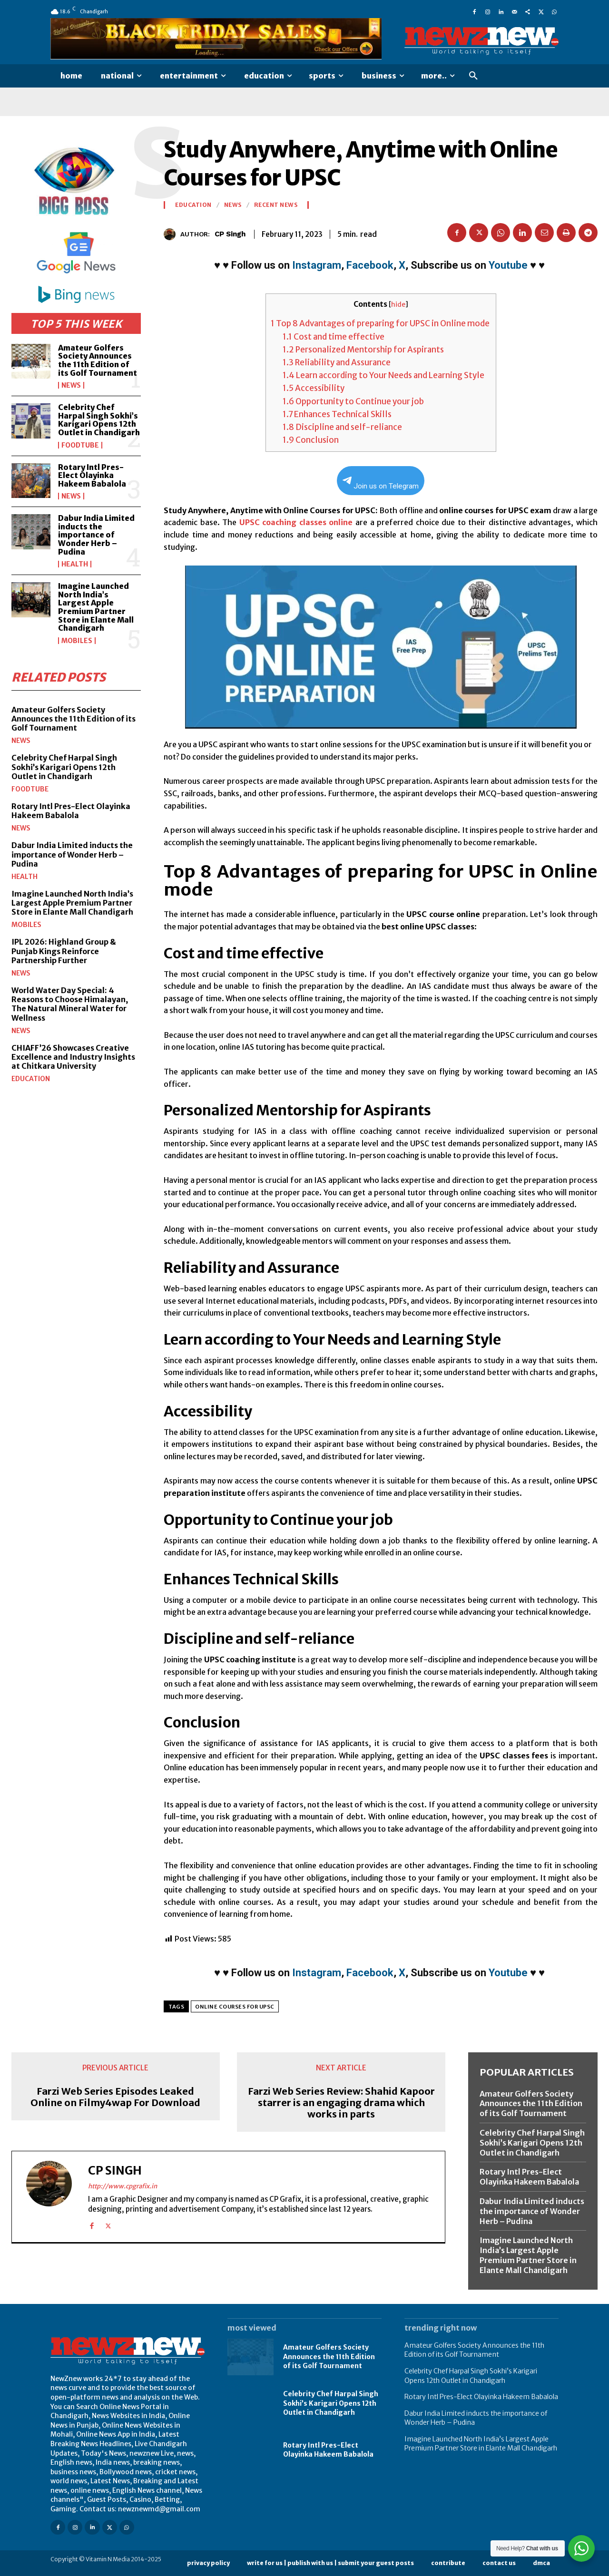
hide (398, 305)
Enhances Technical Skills (337, 414)
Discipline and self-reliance (342, 427)
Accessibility (313, 388)
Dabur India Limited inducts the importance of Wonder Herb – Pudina (96, 534)
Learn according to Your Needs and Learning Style (383, 375)
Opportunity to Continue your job (353, 401)
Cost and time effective (333, 337)
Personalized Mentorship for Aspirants (364, 349)
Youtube (508, 265)
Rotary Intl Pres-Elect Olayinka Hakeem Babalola (92, 475)
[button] (473, 76)
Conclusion (311, 440)
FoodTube (80, 445)
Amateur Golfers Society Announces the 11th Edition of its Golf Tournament (97, 360)
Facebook (369, 265)
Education (30, 1078)
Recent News (276, 205)
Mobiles (76, 640)
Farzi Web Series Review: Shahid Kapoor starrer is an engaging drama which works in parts (341, 2103)
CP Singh (230, 234)
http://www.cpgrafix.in (122, 2186)
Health (74, 564)
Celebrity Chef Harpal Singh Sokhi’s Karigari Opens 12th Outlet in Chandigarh (99, 419)
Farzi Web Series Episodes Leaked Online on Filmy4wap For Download (115, 2097)
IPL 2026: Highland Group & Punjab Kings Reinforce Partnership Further (63, 951)
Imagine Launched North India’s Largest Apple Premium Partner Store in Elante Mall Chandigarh (96, 607)
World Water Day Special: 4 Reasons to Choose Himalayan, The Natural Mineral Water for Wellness (69, 1004)
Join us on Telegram (381, 483)
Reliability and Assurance (337, 362)
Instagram (316, 265)
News (71, 385)
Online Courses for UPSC (235, 2006)
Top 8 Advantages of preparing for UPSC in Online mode (381, 323)
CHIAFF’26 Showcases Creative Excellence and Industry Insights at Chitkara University (73, 1057)
